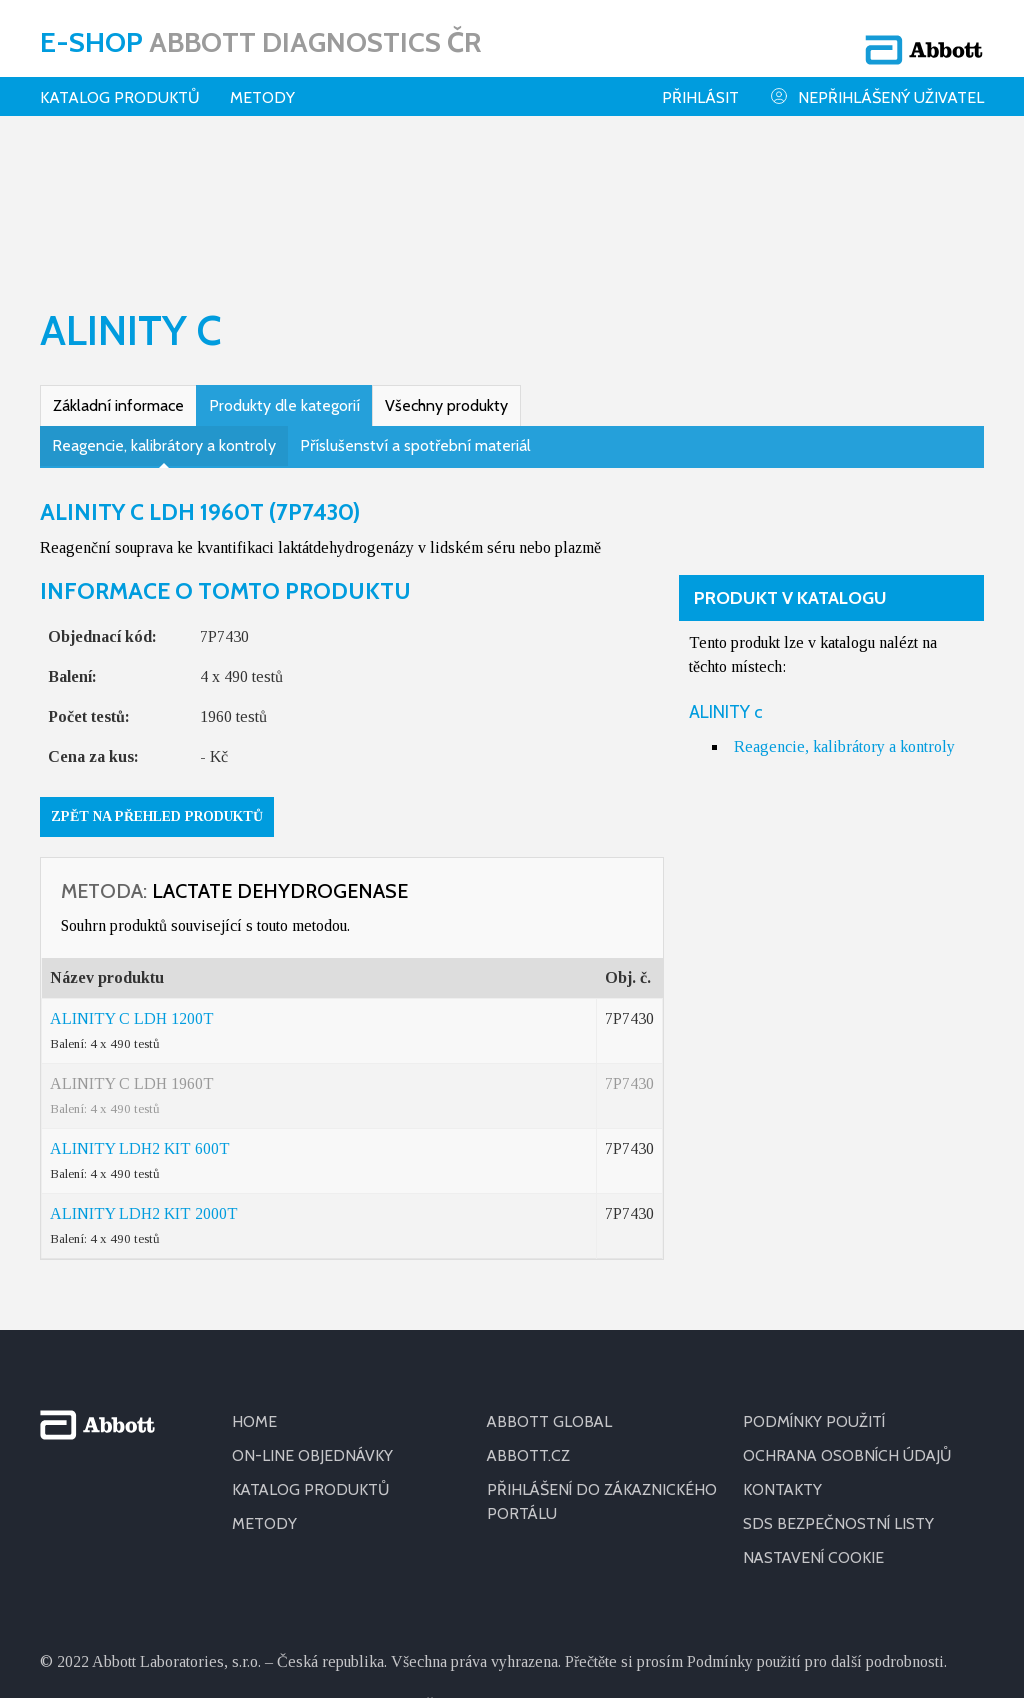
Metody (262, 84)
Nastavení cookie (815, 1425)
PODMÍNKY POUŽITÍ (815, 1289)
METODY (264, 1391)
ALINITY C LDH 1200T (132, 886)
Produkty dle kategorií (284, 273)
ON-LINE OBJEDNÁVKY (313, 1323)
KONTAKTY (783, 1357)
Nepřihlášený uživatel (876, 83)
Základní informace (118, 273)
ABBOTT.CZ (529, 1323)
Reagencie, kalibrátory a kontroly (164, 313)
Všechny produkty (446, 273)
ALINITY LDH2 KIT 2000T (144, 1081)
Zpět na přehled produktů (157, 684)
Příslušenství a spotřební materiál (415, 313)
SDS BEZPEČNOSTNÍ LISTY (839, 1391)
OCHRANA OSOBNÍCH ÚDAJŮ (849, 1323)
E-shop (260, 35)
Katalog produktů (120, 84)
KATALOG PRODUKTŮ (312, 1357)
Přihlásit (700, 84)
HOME (254, 1289)
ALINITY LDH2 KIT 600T (140, 1016)
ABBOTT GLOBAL (550, 1289)
